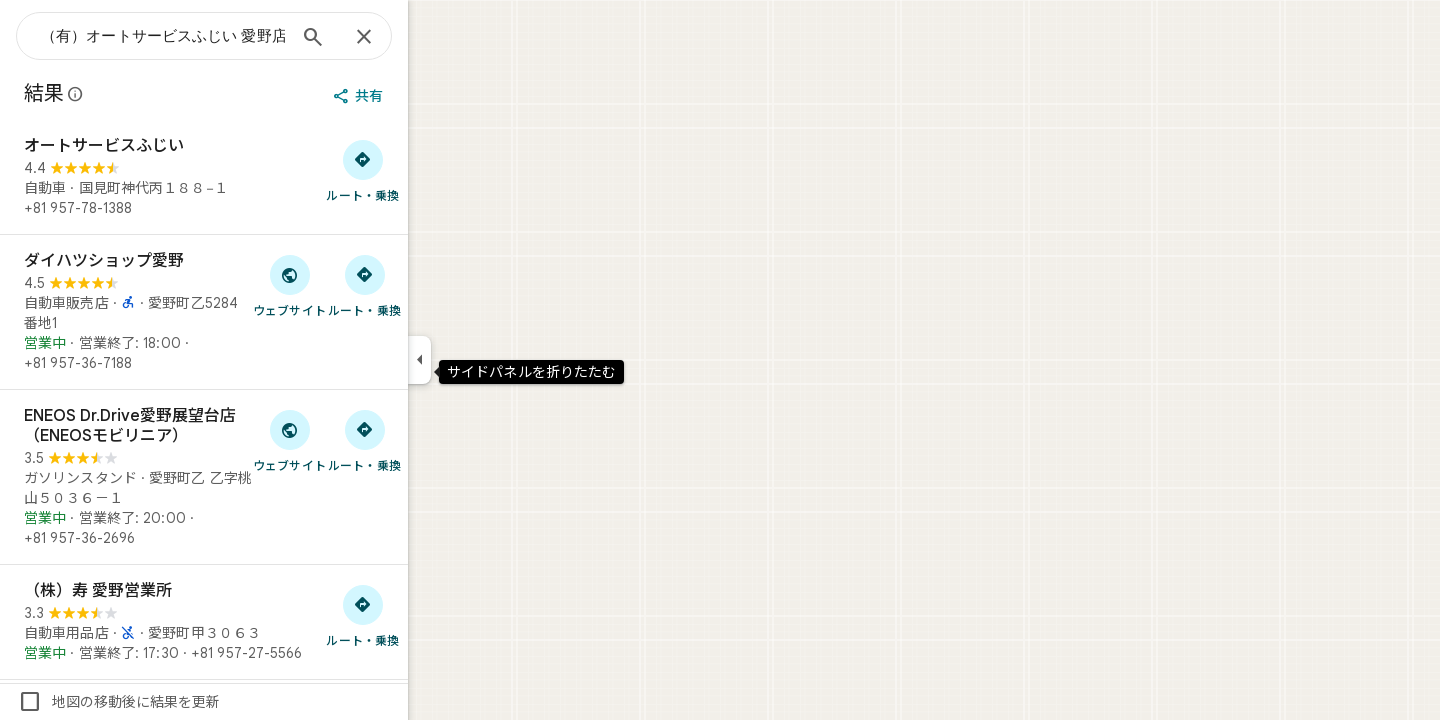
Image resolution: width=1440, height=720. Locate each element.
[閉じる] (436, 38)
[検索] (385, 39)
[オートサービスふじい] (276, 177)
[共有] (432, 96)
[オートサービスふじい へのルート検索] (435, 170)
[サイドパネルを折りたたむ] (491, 360)
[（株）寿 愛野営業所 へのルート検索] (435, 615)
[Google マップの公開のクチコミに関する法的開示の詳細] (148, 94)
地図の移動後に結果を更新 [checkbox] (191, 702)
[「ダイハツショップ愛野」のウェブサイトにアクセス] (361, 285)
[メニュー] (36, 34)
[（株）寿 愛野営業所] (276, 622)
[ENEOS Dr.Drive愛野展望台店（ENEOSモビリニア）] (276, 477)
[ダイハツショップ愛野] (276, 312)
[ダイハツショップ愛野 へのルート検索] (436, 285)
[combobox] (235, 36)
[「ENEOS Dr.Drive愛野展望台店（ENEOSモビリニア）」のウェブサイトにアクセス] (361, 440)
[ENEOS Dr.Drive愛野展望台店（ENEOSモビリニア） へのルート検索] (436, 440)
